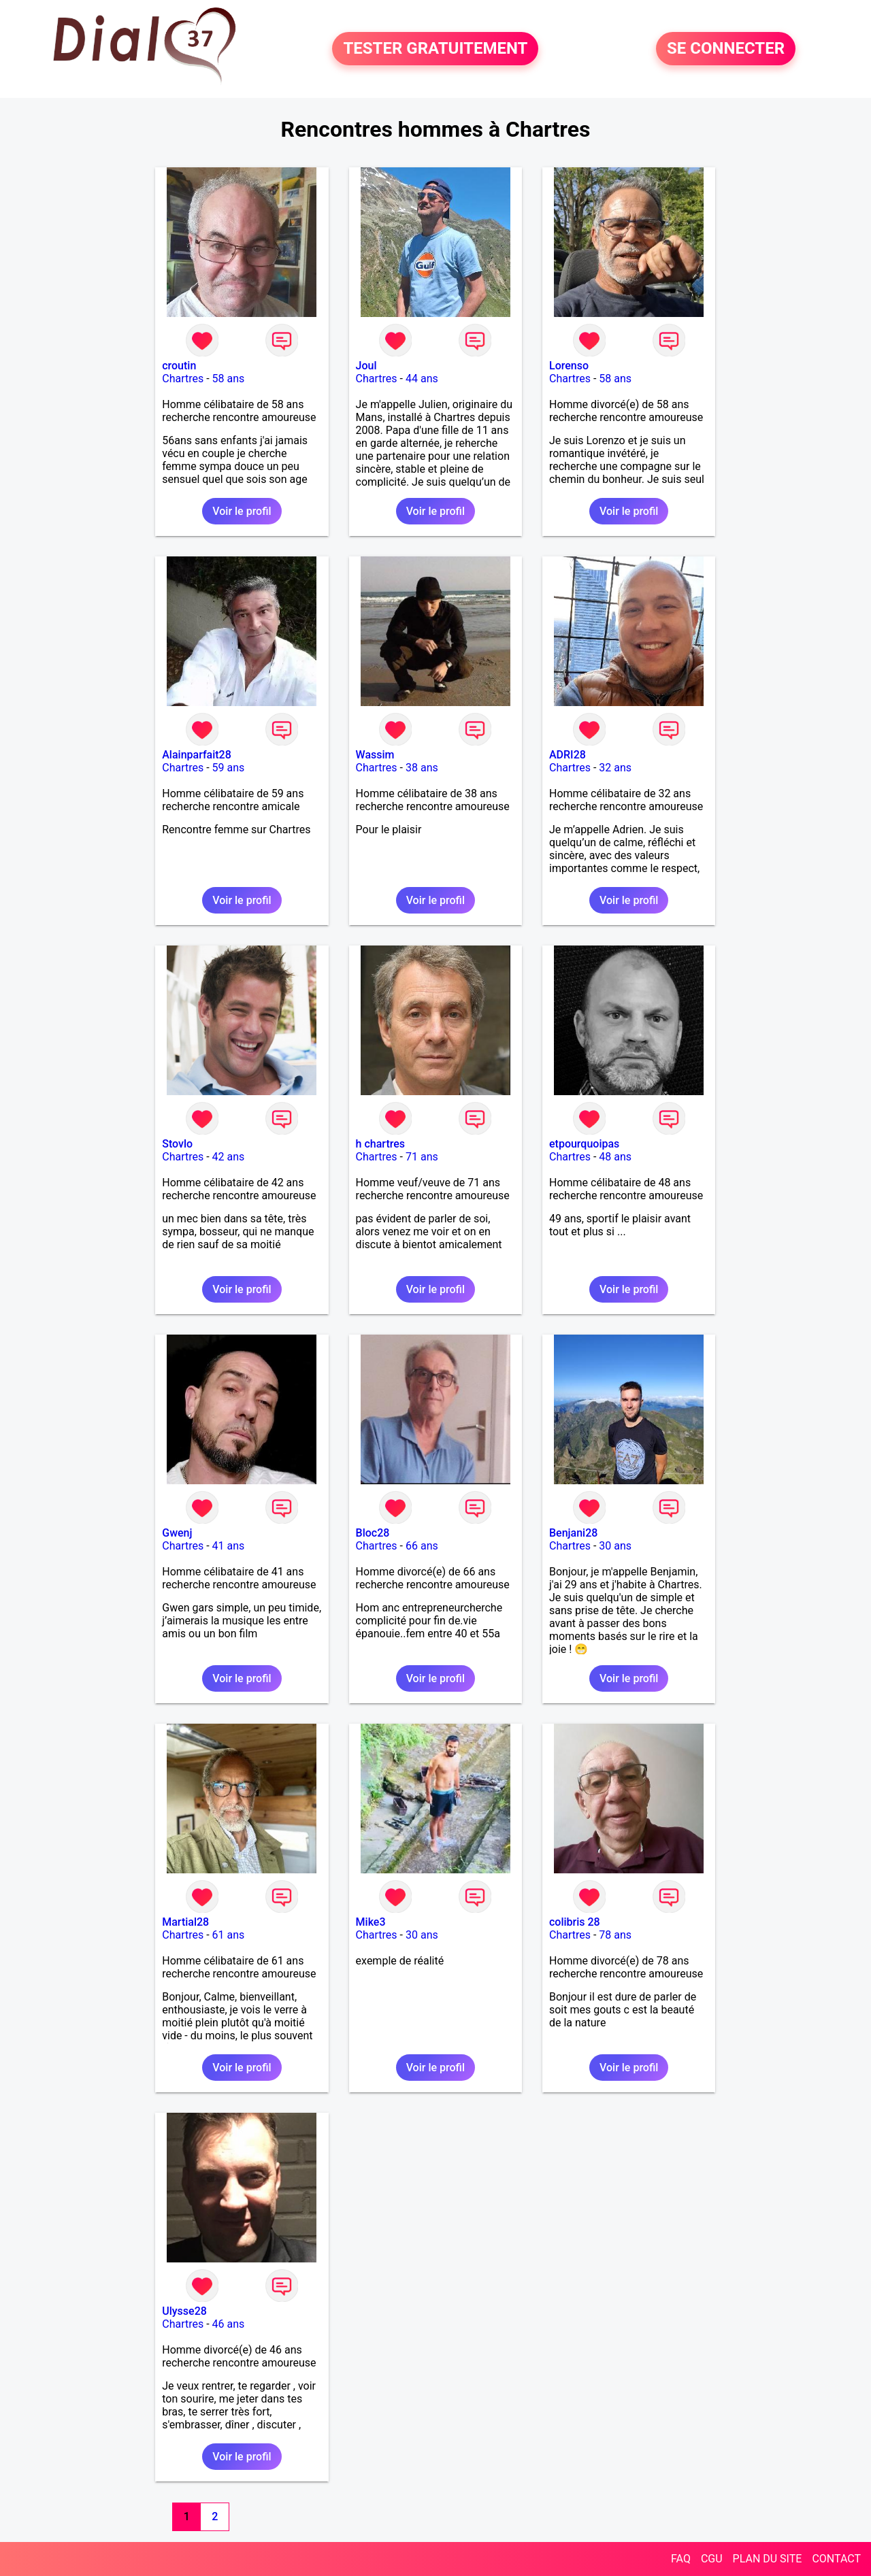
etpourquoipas (584, 1143)
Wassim (375, 754)
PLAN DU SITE (767, 2558)
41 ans (228, 1545)
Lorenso (569, 365)
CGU (712, 2558)
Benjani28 (573, 1532)
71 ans (422, 1156)
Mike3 (371, 1922)
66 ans (422, 1545)
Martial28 (185, 1922)
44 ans (422, 378)
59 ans (228, 767)
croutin (179, 365)
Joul (366, 365)
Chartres (182, 378)
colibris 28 (574, 1922)
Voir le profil (241, 511)
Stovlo (177, 1143)
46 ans (228, 2324)
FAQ (681, 2558)
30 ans (615, 1545)
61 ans (228, 1934)
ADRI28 (567, 754)
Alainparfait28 (196, 754)
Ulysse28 (184, 2311)
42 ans (228, 1156)
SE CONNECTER (726, 48)
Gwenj (177, 1532)
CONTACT (836, 2558)
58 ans (228, 378)
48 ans (615, 1156)
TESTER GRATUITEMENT (435, 48)
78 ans (615, 1934)
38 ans (422, 767)
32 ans (615, 767)
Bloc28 (373, 1532)
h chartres (380, 1143)
